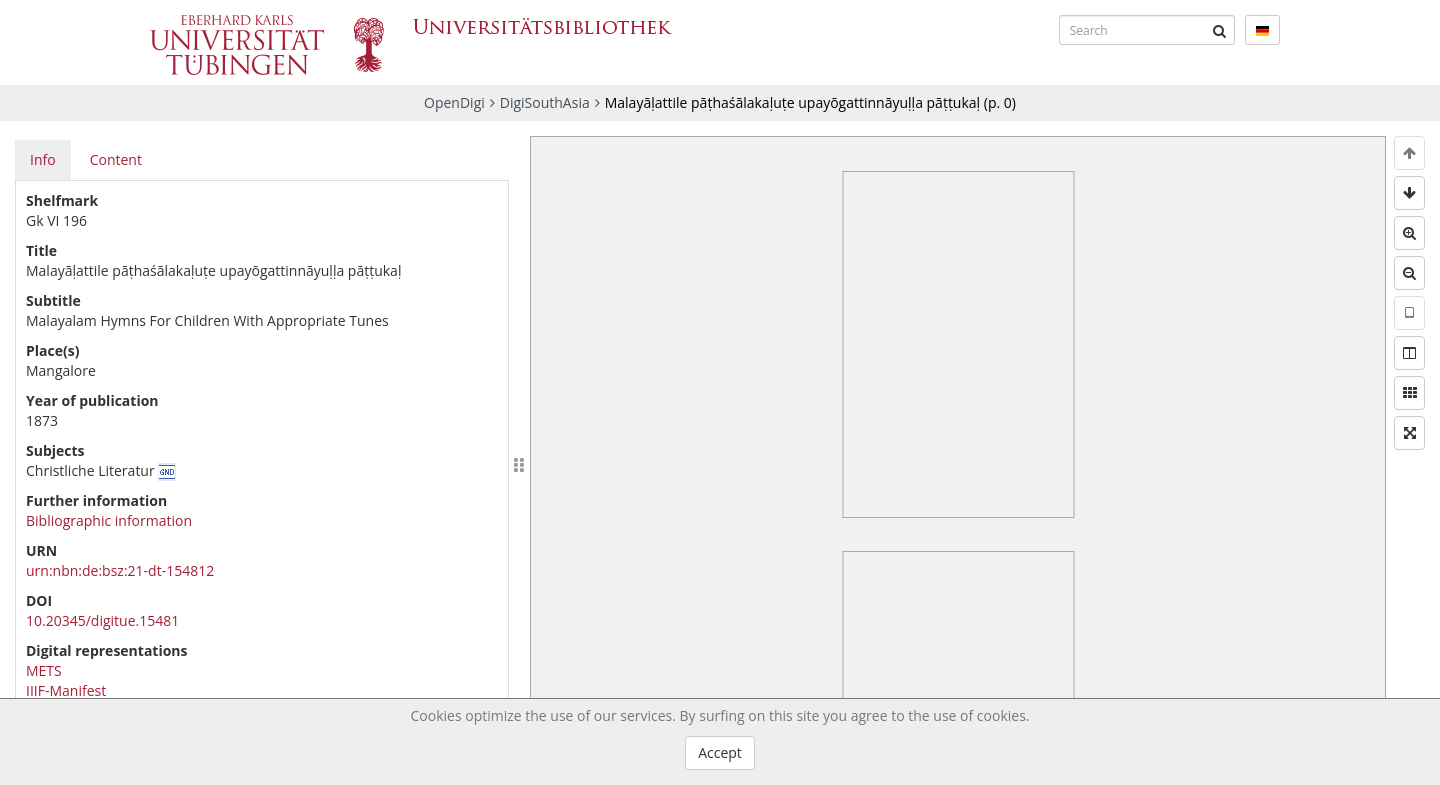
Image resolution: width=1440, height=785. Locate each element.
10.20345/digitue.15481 (102, 620)
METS (44, 670)
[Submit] (1220, 30)
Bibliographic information (109, 520)
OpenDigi (454, 102)
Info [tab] (43, 159)
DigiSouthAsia (545, 102)
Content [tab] (116, 159)
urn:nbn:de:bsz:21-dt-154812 (120, 570)
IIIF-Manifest (66, 690)
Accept (720, 752)
